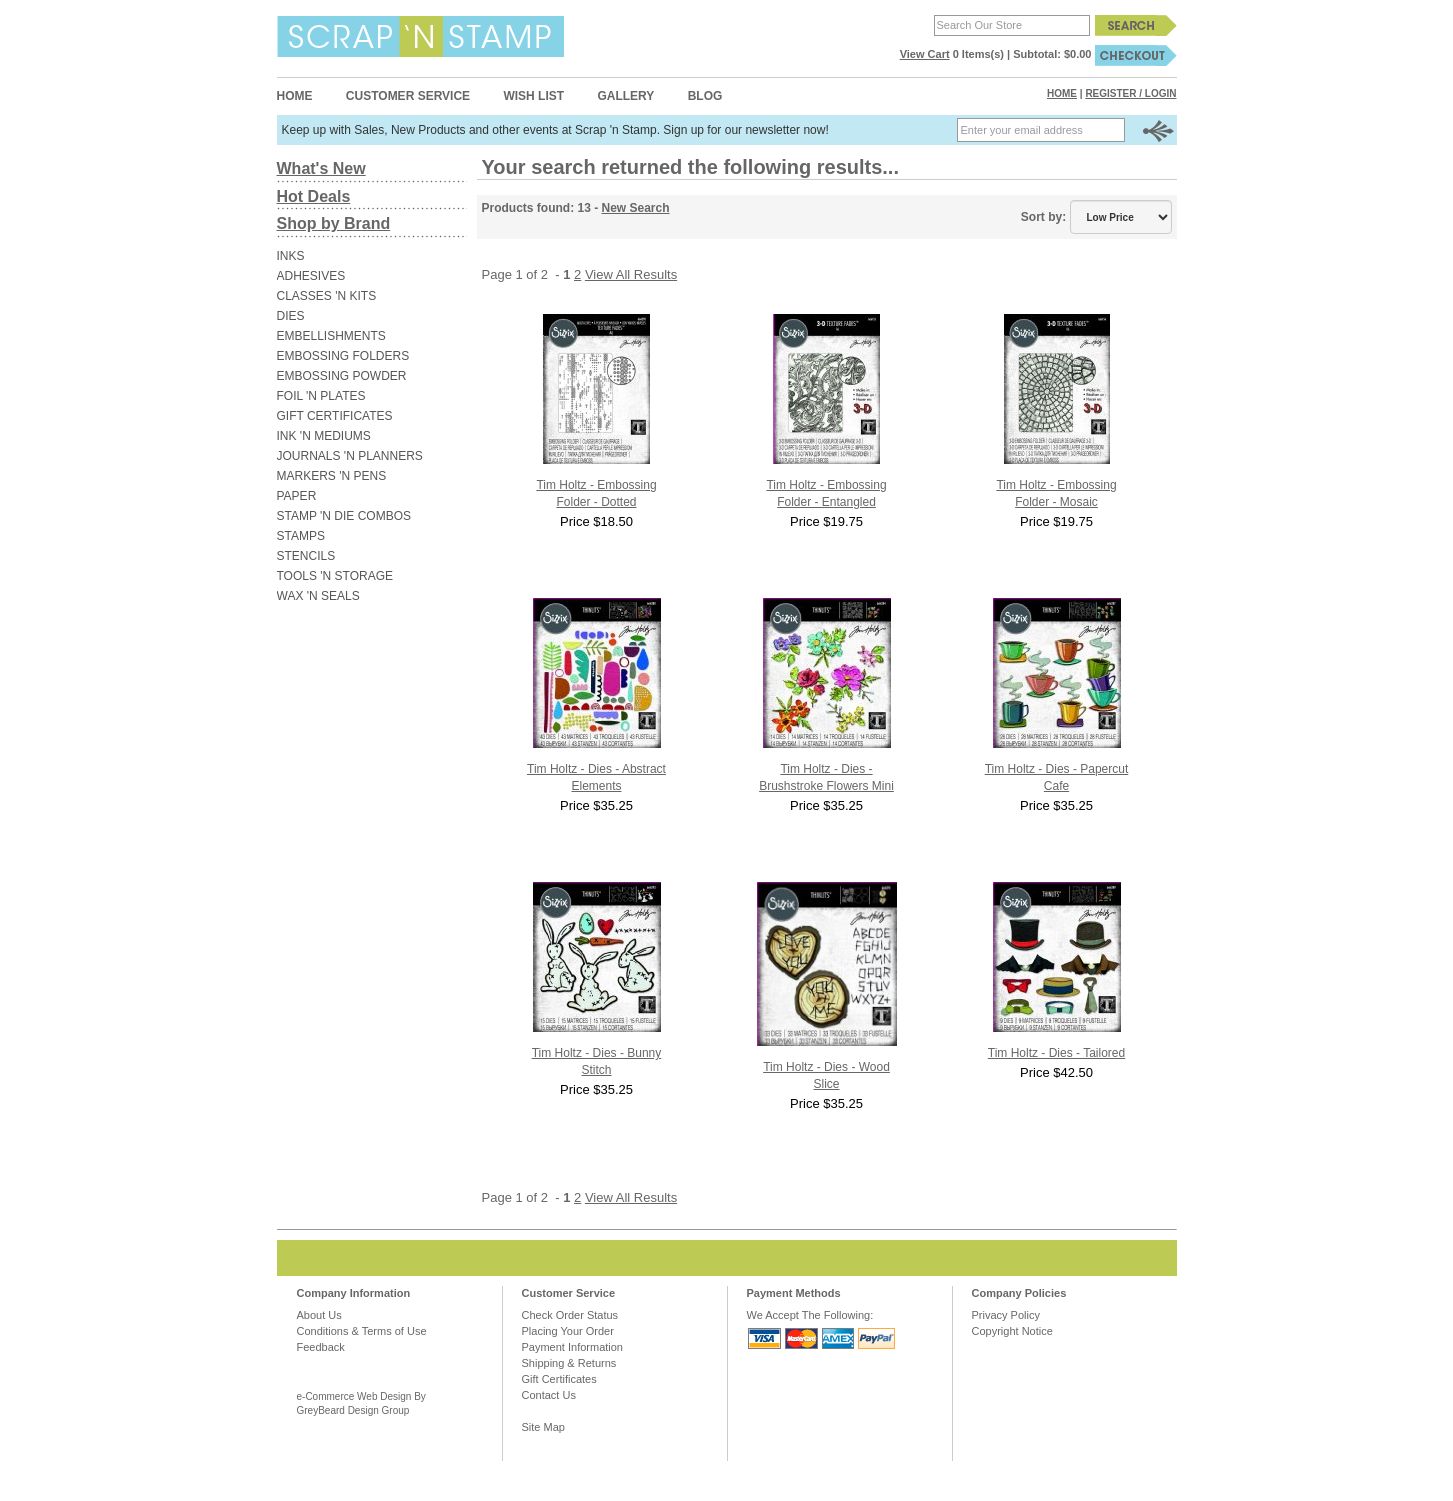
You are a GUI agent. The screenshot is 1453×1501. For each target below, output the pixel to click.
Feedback (321, 1347)
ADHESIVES (311, 276)
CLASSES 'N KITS (327, 296)
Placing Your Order (568, 1331)
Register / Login (1130, 93)
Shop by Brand (334, 223)
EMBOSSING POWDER (342, 376)
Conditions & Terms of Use (362, 1331)
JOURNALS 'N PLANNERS (350, 456)
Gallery (625, 96)
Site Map (543, 1427)
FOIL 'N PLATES (321, 396)
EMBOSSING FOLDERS (343, 356)
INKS (291, 256)
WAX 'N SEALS (318, 596)
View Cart (925, 54)
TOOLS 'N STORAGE (335, 576)
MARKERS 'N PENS (332, 476)
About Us (319, 1315)
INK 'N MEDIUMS (324, 436)
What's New (321, 168)
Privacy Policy (1006, 1315)
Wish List (533, 96)
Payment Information (573, 1347)
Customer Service (408, 96)
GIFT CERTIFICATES (335, 416)
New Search (636, 208)
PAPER (297, 496)
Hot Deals (314, 196)
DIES (291, 316)
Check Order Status (570, 1315)
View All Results (631, 274)
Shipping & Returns (569, 1363)
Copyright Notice (1012, 1331)
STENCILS (306, 556)
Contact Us (549, 1395)
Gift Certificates (559, 1379)
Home (295, 96)
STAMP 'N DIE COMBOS (344, 516)
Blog (705, 96)
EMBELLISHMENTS (331, 336)
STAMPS (301, 536)
